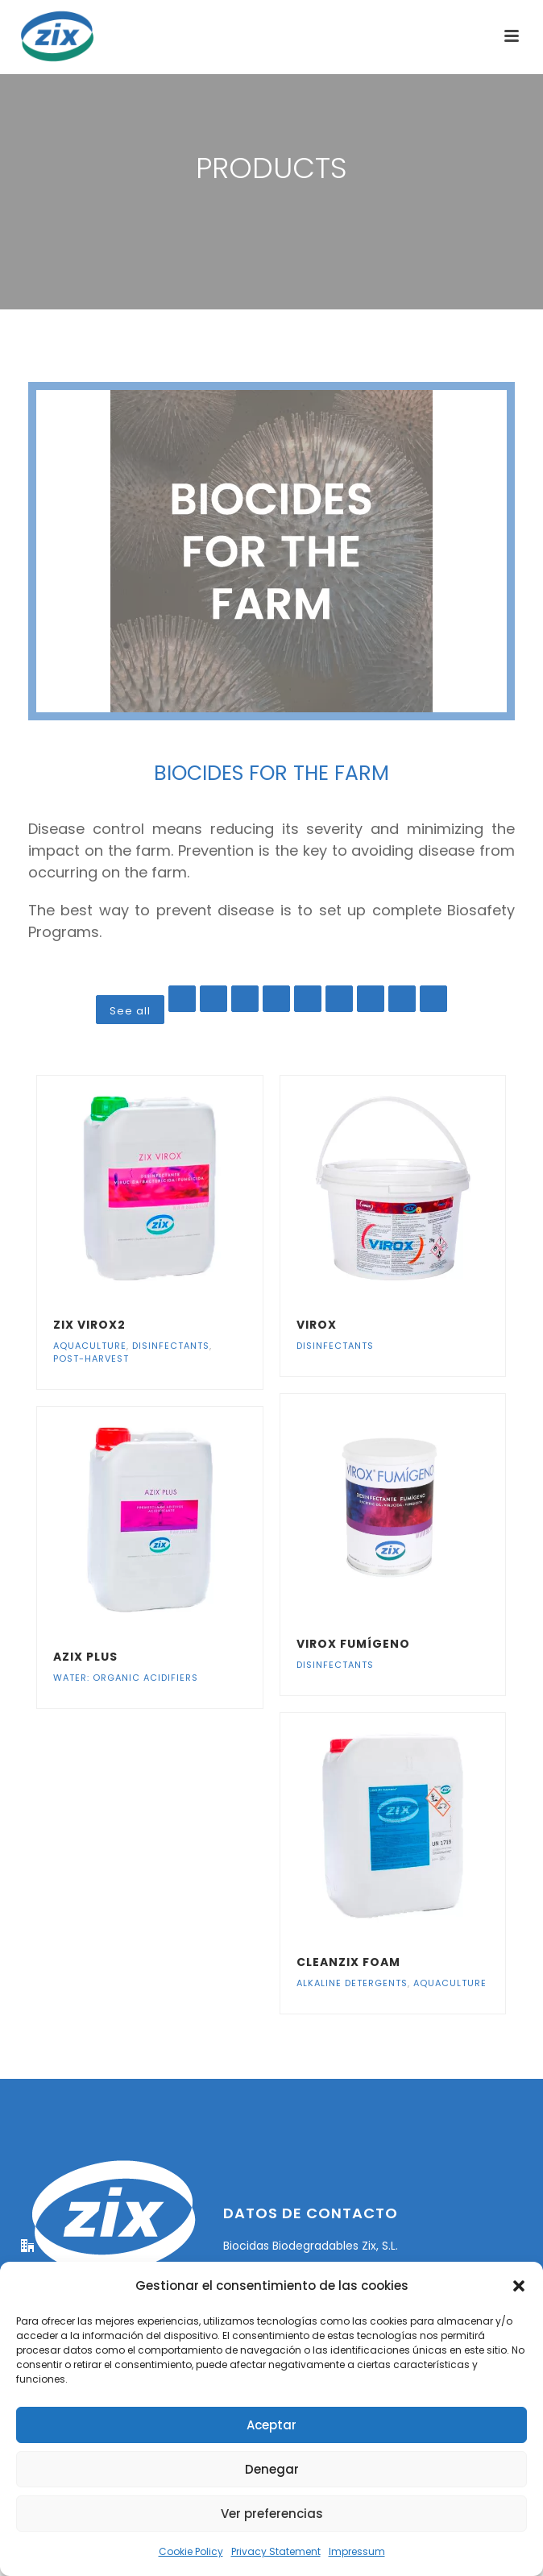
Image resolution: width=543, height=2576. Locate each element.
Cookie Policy (191, 2551)
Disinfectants (170, 1345)
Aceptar (271, 2424)
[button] (519, 2286)
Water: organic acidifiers (125, 1677)
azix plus (85, 1657)
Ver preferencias (272, 2513)
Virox (316, 1325)
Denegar (272, 2469)
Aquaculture (89, 1345)
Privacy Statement (276, 2551)
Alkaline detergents (352, 1983)
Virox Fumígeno (353, 1644)
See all (130, 1010)
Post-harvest (91, 1358)
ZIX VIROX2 (89, 1325)
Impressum (357, 2551)
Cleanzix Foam (348, 1962)
